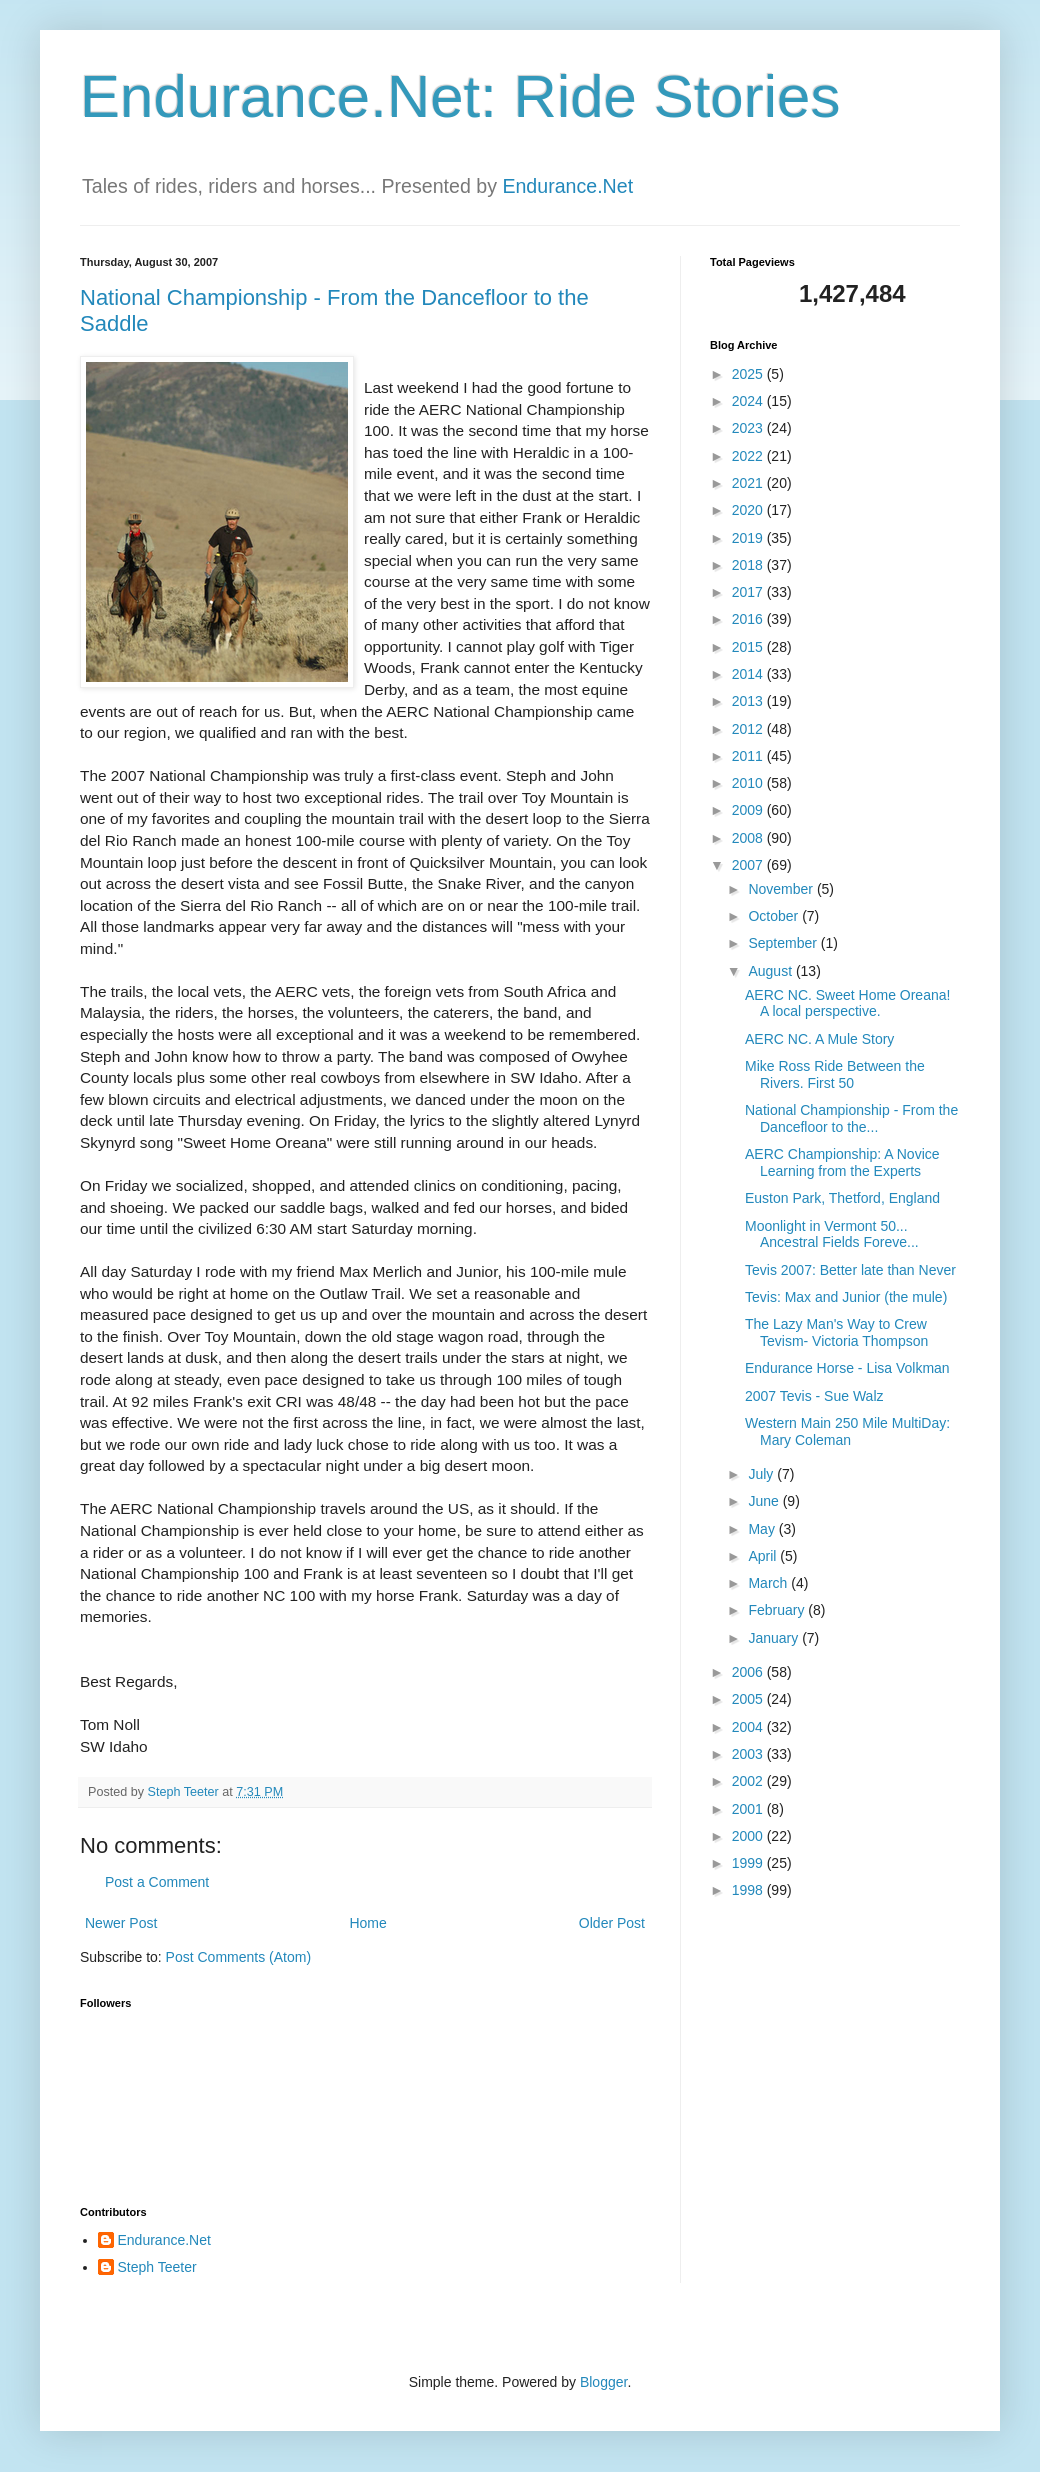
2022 (749, 456)
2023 (749, 428)
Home (367, 1923)
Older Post (612, 1923)
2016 (749, 619)
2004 (749, 1727)
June (765, 1501)
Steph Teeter (157, 2267)
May (763, 1529)
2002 (749, 1781)
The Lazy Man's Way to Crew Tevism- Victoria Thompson (836, 1332)
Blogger (603, 2382)
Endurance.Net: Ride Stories (460, 96)
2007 (749, 865)
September (784, 943)
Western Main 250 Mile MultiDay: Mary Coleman (847, 1431)
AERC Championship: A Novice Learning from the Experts (842, 1162)
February (778, 1610)
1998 (749, 1890)
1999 (749, 1863)
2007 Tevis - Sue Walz (814, 1396)
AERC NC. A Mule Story (819, 1039)
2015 (749, 647)
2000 (749, 1836)
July (762, 1474)
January (775, 1638)
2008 (749, 838)
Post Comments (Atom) (238, 1957)
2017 (749, 592)
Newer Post (121, 1923)
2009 (749, 810)
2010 (749, 783)
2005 (749, 1699)
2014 (749, 674)
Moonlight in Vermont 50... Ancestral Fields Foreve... (832, 1234)
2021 (749, 483)
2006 (749, 1672)
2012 (749, 729)
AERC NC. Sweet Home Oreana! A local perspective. (847, 1003)
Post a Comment (157, 1882)
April (764, 1556)
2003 (749, 1754)
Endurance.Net (567, 186)
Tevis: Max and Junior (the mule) (846, 1297)
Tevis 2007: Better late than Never (850, 1270)
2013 (749, 701)
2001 (749, 1809)
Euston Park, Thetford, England (842, 1198)
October (775, 916)
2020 (749, 510)
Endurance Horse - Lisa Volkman (847, 1368)
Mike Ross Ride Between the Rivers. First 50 (835, 1074)
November (782, 889)
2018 (749, 565)
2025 (749, 374)
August (771, 971)
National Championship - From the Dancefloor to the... (851, 1118)
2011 (749, 756)
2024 (749, 401)
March (769, 1583)
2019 (749, 538)
